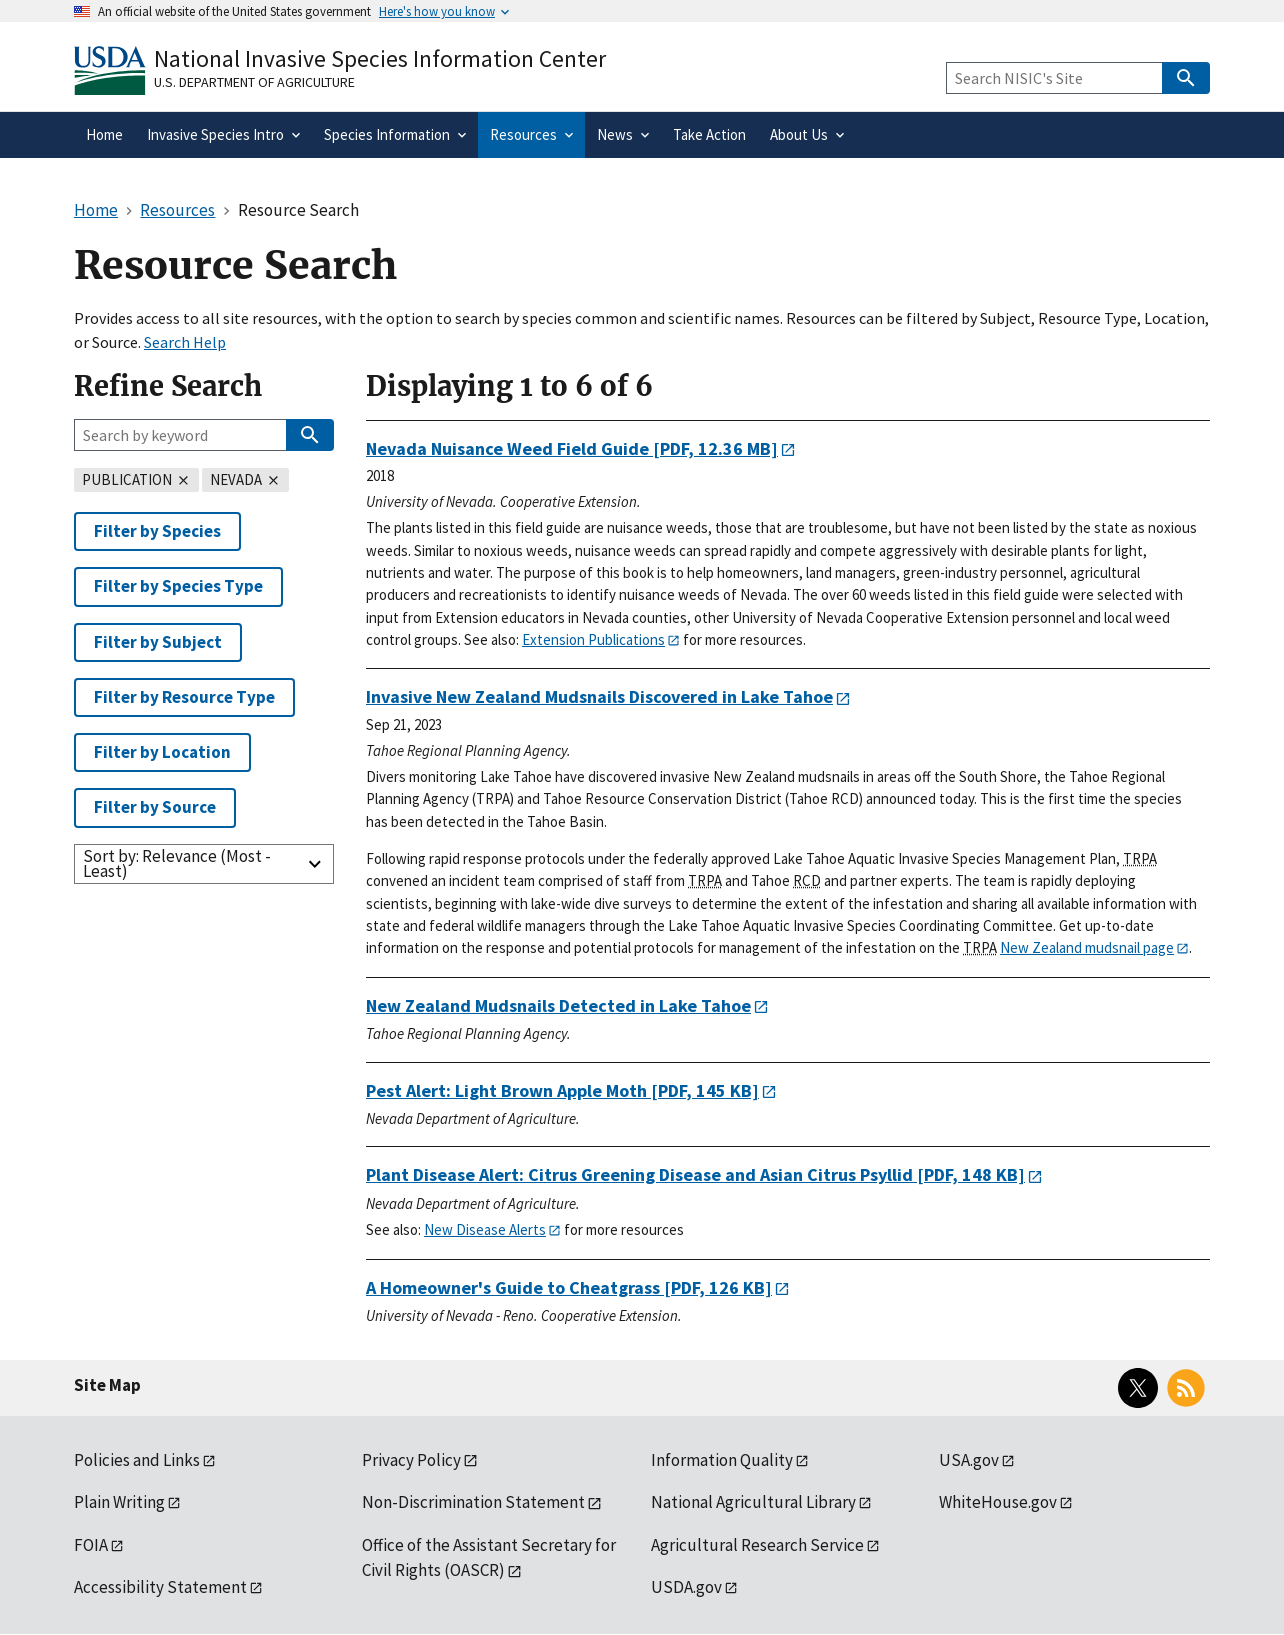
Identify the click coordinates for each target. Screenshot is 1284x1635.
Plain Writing (119, 1502)
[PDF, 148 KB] (695, 1174)
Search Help (185, 342)
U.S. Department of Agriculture (254, 82)
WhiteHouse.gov (998, 1502)
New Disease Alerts (485, 1229)
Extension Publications (593, 639)
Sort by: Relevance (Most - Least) (177, 863)
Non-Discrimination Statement (473, 1502)
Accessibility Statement (160, 1587)
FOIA (91, 1545)
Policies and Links (137, 1460)
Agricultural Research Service (757, 1545)
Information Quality (722, 1460)
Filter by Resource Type (184, 697)
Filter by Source (155, 807)
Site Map (107, 1385)
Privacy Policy (411, 1460)
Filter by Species (157, 531)
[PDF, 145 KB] (562, 1090)
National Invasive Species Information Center (380, 58)
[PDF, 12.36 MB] (572, 448)
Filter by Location (162, 752)
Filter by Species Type (178, 586)
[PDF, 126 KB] (569, 1287)
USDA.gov (686, 1587)
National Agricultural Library (753, 1502)
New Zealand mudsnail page (1087, 947)
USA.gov (969, 1460)
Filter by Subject (158, 642)
